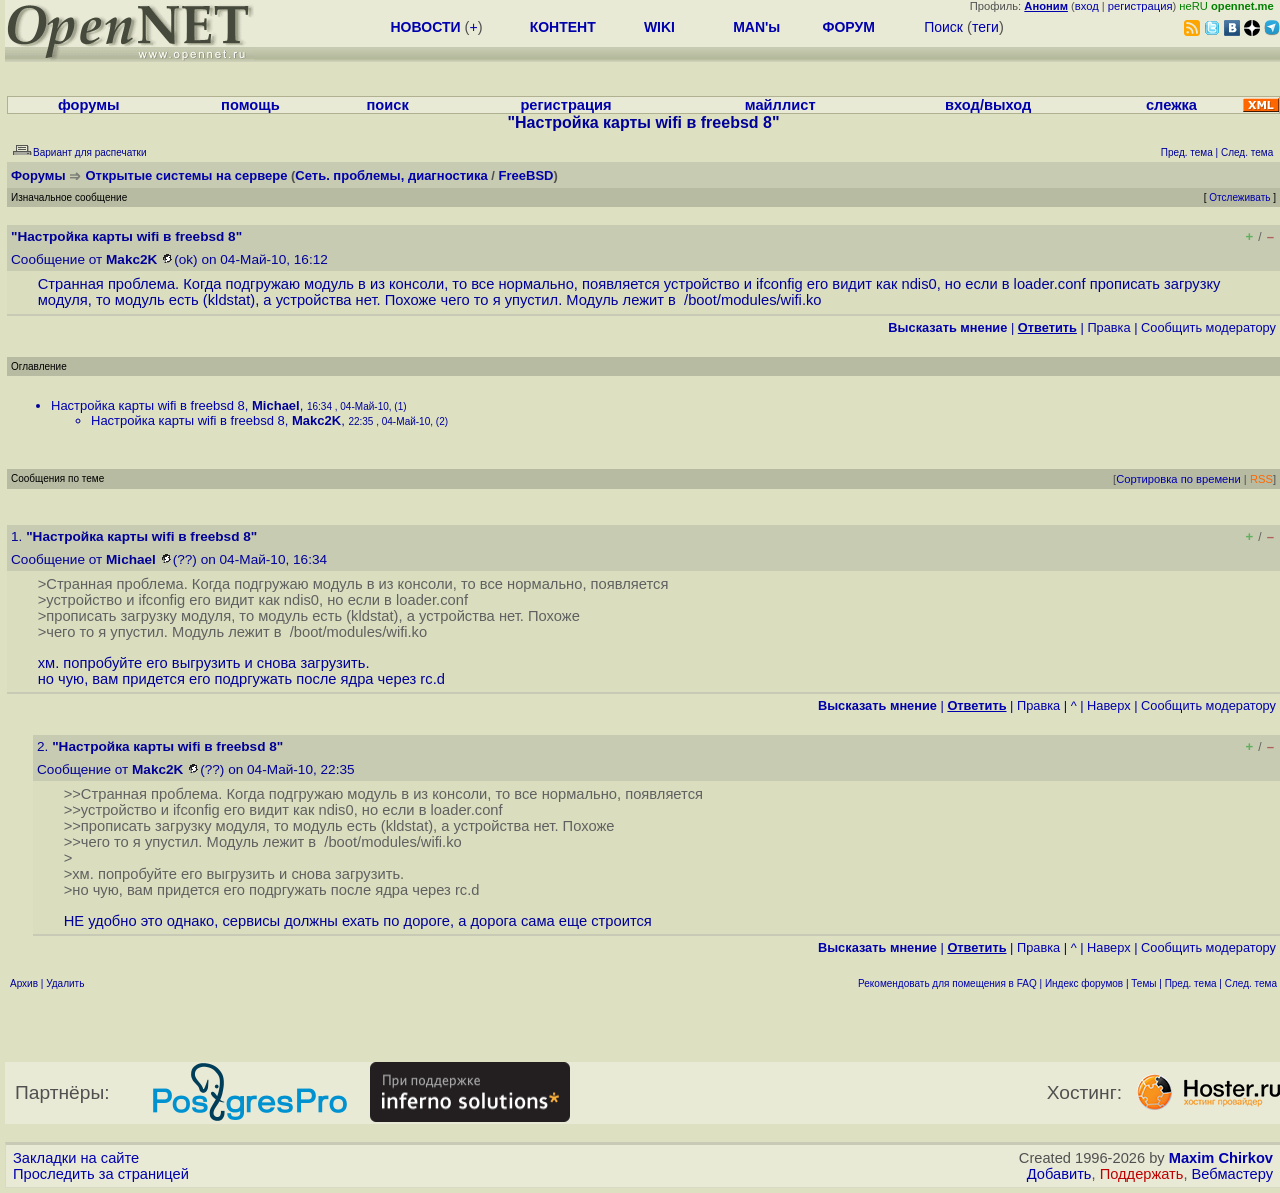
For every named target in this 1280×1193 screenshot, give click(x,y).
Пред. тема (1191, 983)
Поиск (943, 27)
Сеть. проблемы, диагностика (391, 175)
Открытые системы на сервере (187, 175)
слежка (1171, 105)
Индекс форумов (1084, 983)
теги (985, 27)
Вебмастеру (1232, 1174)
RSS (1261, 479)
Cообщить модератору (1208, 327)
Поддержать (1142, 1174)
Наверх (1109, 705)
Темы (1143, 983)
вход (1087, 6)
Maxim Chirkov (1221, 1158)
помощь (250, 105)
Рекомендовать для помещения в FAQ (947, 983)
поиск (387, 105)
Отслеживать (1239, 197)
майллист (780, 105)
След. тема (1251, 983)
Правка (1108, 327)
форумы (89, 105)
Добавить (1059, 1174)
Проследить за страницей (101, 1174)
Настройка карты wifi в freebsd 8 (148, 405)
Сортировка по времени (1178, 479)
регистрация (1140, 6)
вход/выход (988, 105)
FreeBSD (526, 175)
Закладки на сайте (76, 1158)
